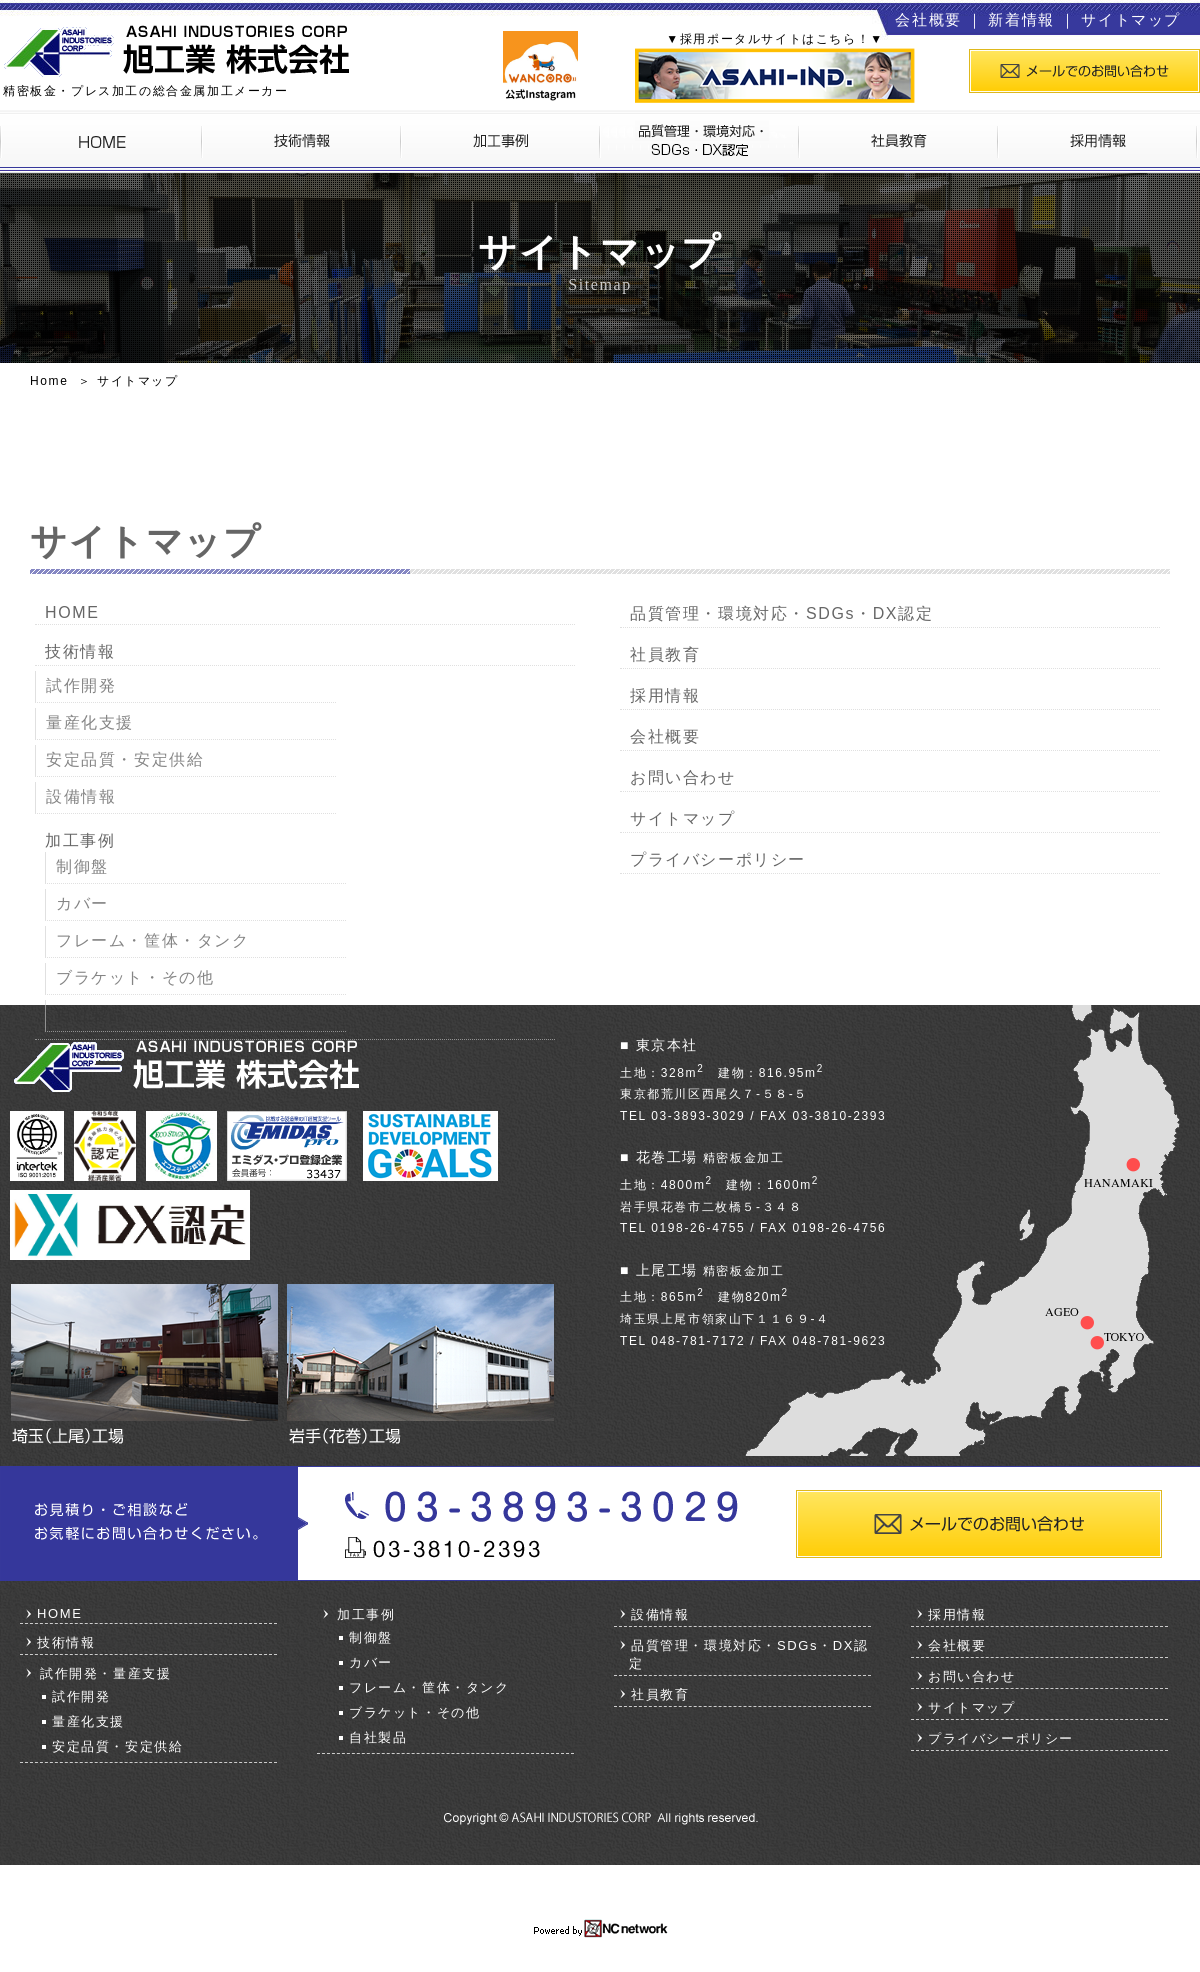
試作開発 (81, 685)
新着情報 (1021, 19)
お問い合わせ (683, 777)
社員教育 (665, 654)
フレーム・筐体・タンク (153, 940)
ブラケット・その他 (135, 977)
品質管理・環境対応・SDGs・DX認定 (781, 613)
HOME (72, 612)
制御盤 (82, 866)
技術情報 (80, 651)
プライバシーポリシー (718, 859)
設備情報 (81, 796)
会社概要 (928, 19)
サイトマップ (1131, 19)
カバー (82, 903)
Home (49, 381)
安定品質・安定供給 (125, 759)
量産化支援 (90, 722)
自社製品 (91, 1014)
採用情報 (665, 695)
